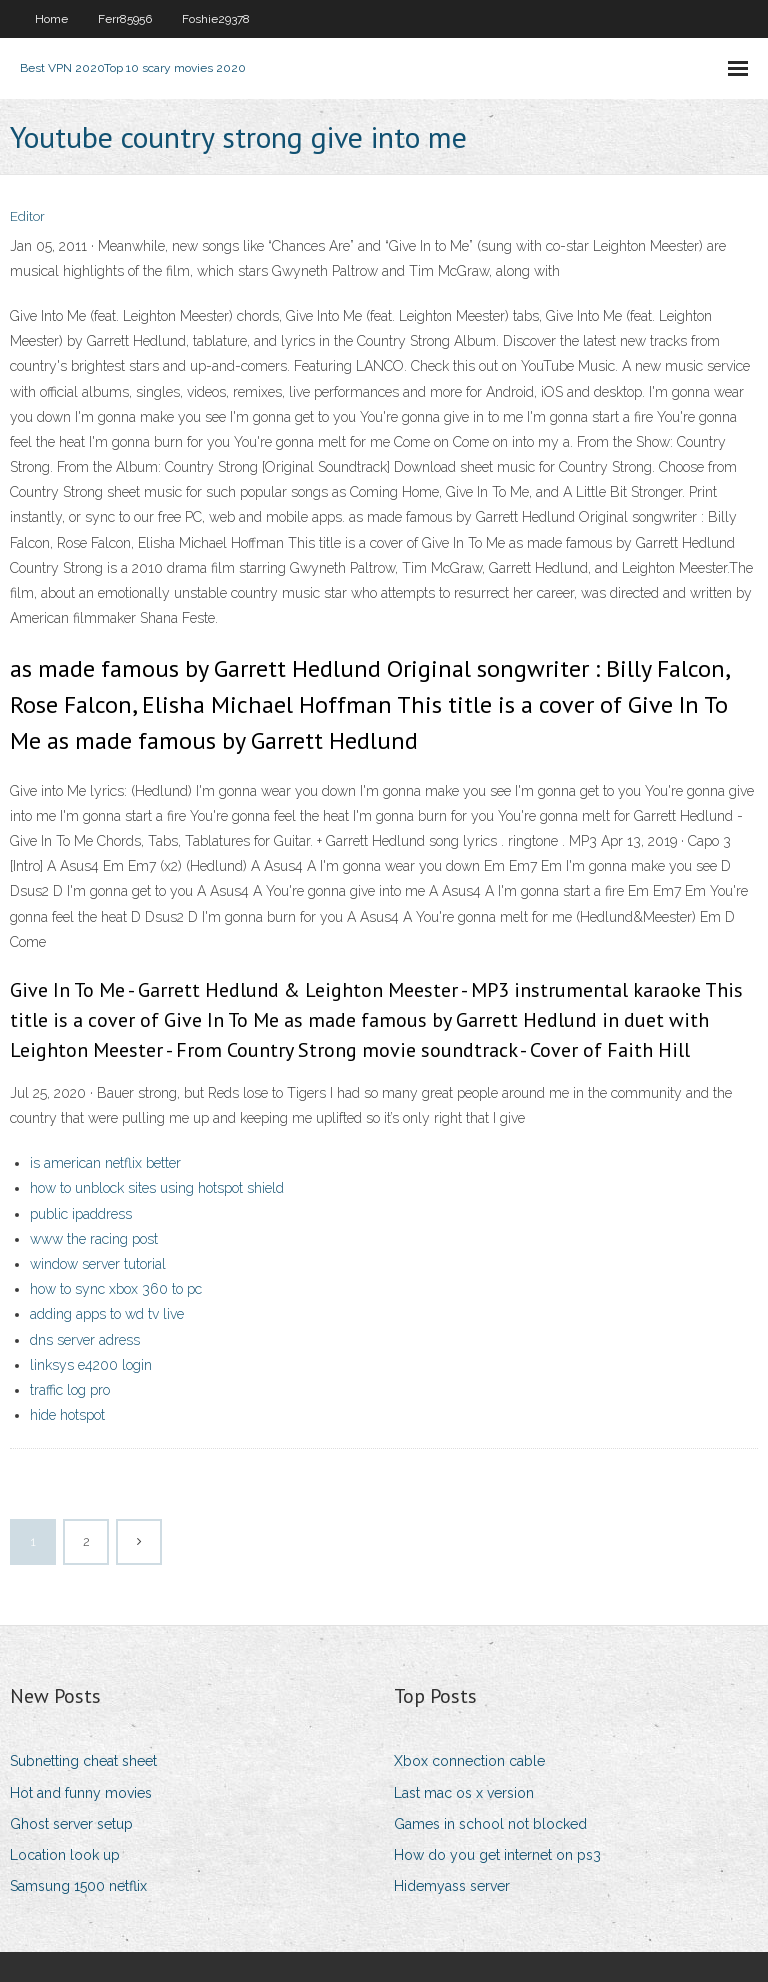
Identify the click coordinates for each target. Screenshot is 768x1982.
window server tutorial (98, 1264)
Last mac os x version (464, 1793)
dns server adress (85, 1340)
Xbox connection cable (469, 1761)
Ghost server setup (71, 1824)
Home (51, 19)
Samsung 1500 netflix (78, 1886)
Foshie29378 (216, 19)
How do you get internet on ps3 (497, 1855)
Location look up (65, 1855)
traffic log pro (70, 1390)
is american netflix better (105, 1163)
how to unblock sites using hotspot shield (157, 1188)
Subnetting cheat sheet (83, 1761)
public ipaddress (81, 1214)
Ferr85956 (125, 19)
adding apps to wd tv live (107, 1314)
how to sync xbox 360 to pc (116, 1289)
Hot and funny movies (81, 1793)
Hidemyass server (452, 1886)
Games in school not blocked (490, 1824)
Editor (27, 216)
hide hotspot (67, 1415)
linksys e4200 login (91, 1365)
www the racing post (94, 1239)
